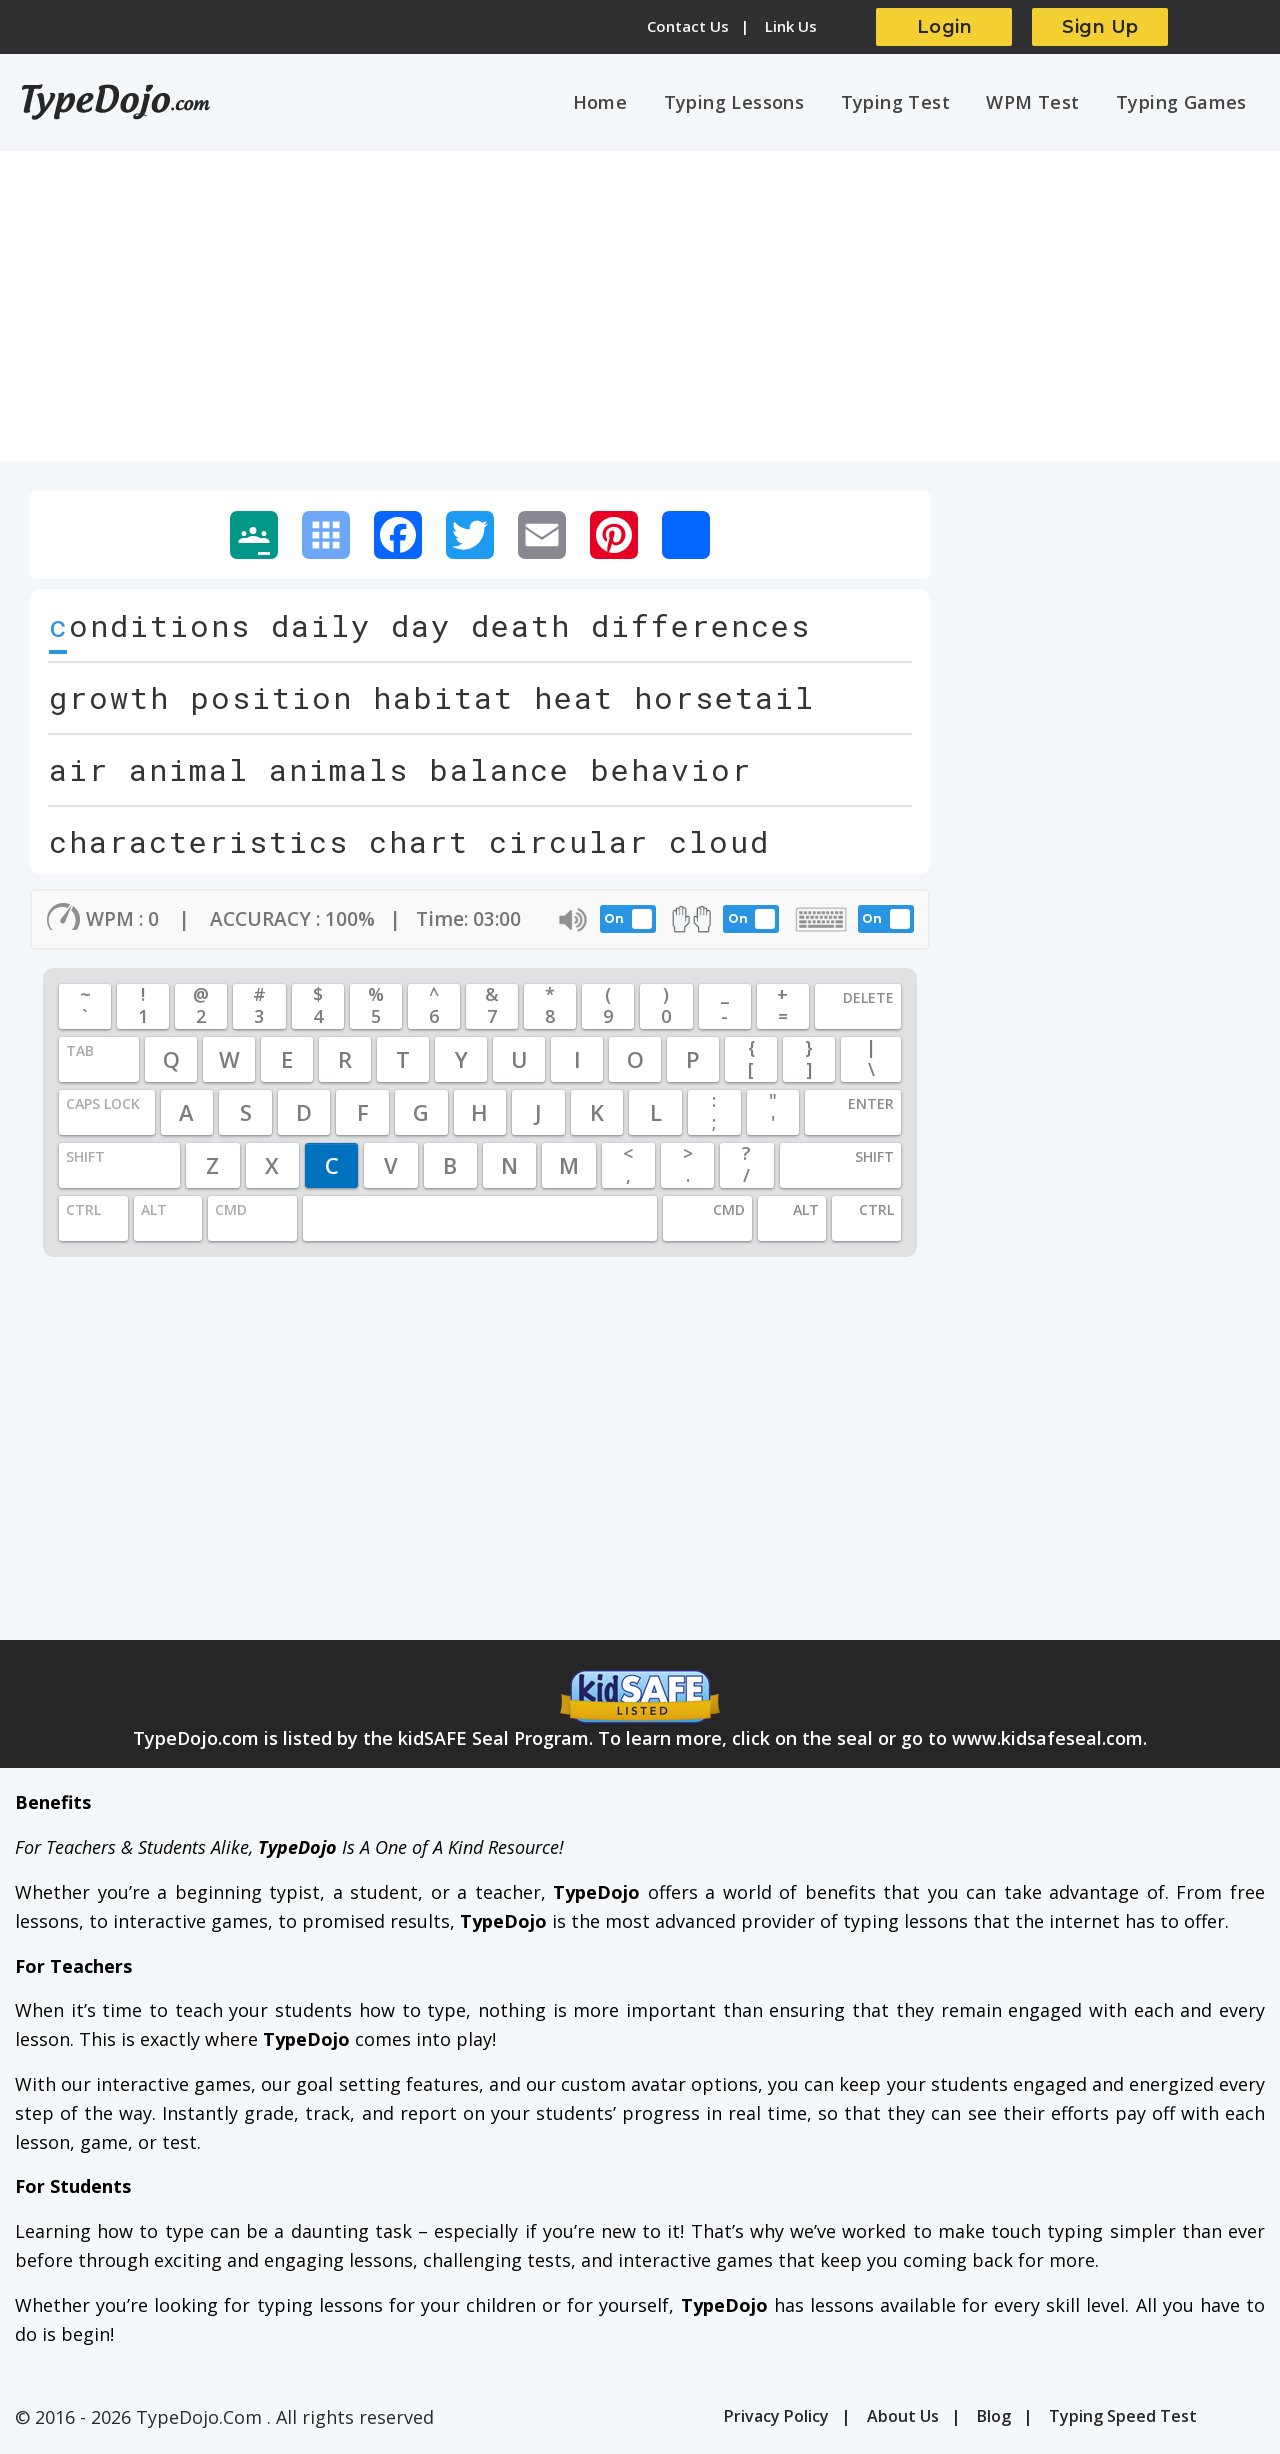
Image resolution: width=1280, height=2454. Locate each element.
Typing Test (906, 103)
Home (619, 103)
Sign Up (1100, 27)
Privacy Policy (776, 2419)
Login (945, 27)
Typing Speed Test (1123, 2419)
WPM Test (1039, 103)
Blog (994, 2419)
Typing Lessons (749, 103)
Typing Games (1183, 103)
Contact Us (688, 26)
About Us (903, 2419)
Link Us (791, 26)
